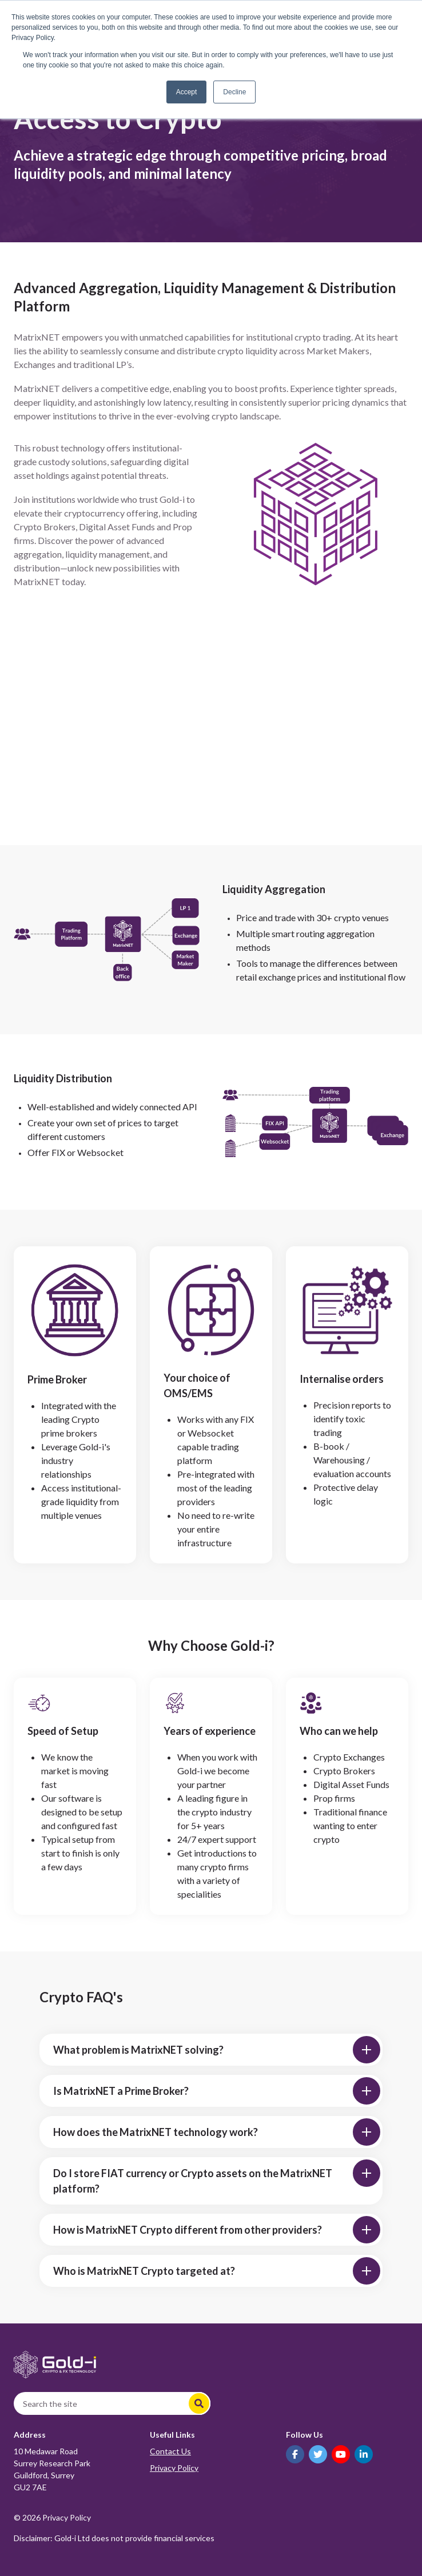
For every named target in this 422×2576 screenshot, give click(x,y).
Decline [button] (234, 92)
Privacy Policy (174, 2468)
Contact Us (170, 2451)
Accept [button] (186, 92)
